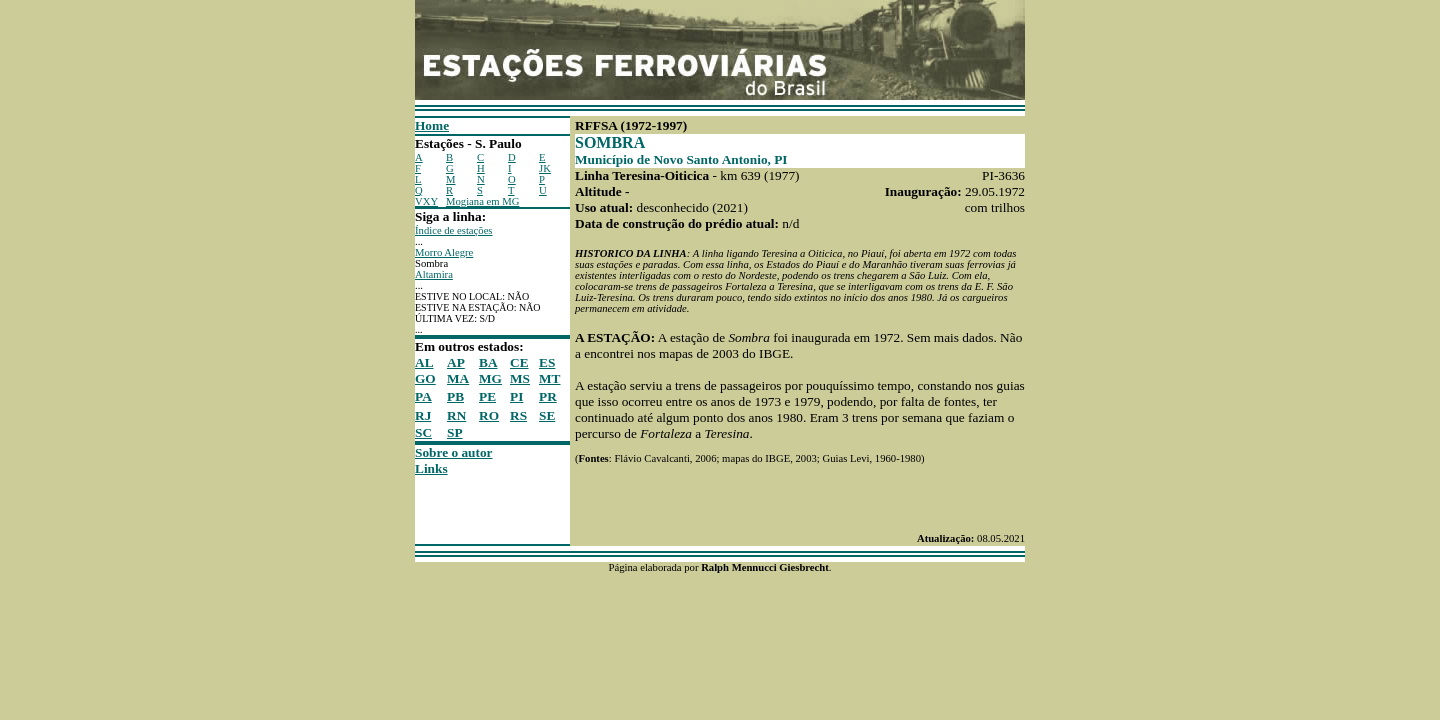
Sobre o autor (454, 452)
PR (548, 396)
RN (456, 415)
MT (549, 378)
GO (425, 378)
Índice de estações (454, 230)
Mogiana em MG (482, 201)
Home (432, 125)
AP (456, 362)
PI (516, 396)
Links (431, 468)
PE (487, 396)
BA (488, 362)
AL (424, 362)
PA (423, 396)
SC (423, 432)
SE (547, 415)
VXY (426, 201)
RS (518, 415)
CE (519, 362)
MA (458, 378)
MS (520, 378)
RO (489, 415)
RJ (423, 415)
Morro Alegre (444, 252)
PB (455, 396)
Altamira (434, 274)
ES (547, 362)
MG (490, 378)
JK (545, 168)
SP (455, 432)
